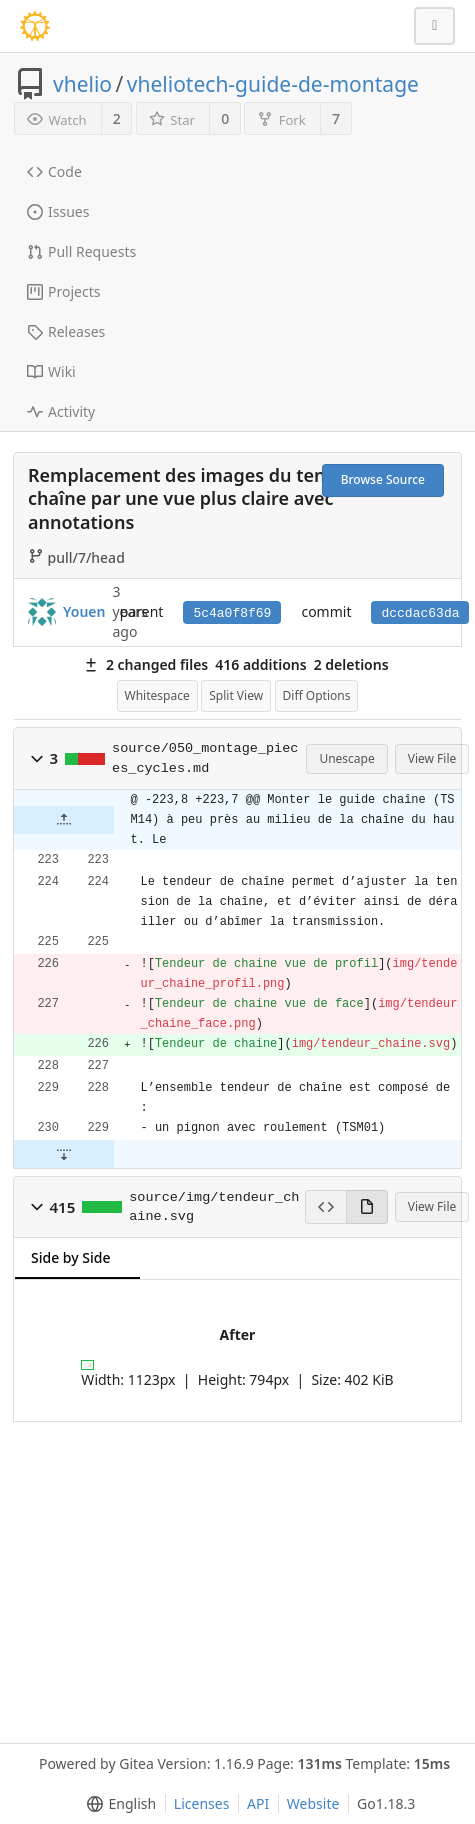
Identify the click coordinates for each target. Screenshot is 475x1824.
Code (54, 171)
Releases (66, 331)
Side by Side (70, 1257)
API (258, 1803)
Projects (63, 291)
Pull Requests (81, 251)
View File (432, 758)
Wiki (51, 371)
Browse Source (383, 479)
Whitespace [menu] (157, 695)
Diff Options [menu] (317, 695)
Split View (236, 695)
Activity (61, 411)
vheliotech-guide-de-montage (273, 84)
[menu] (117, 1804)
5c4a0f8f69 (232, 613)
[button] (37, 759)
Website (313, 1803)
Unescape (346, 758)
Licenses (202, 1803)
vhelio (82, 84)
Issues (58, 211)
